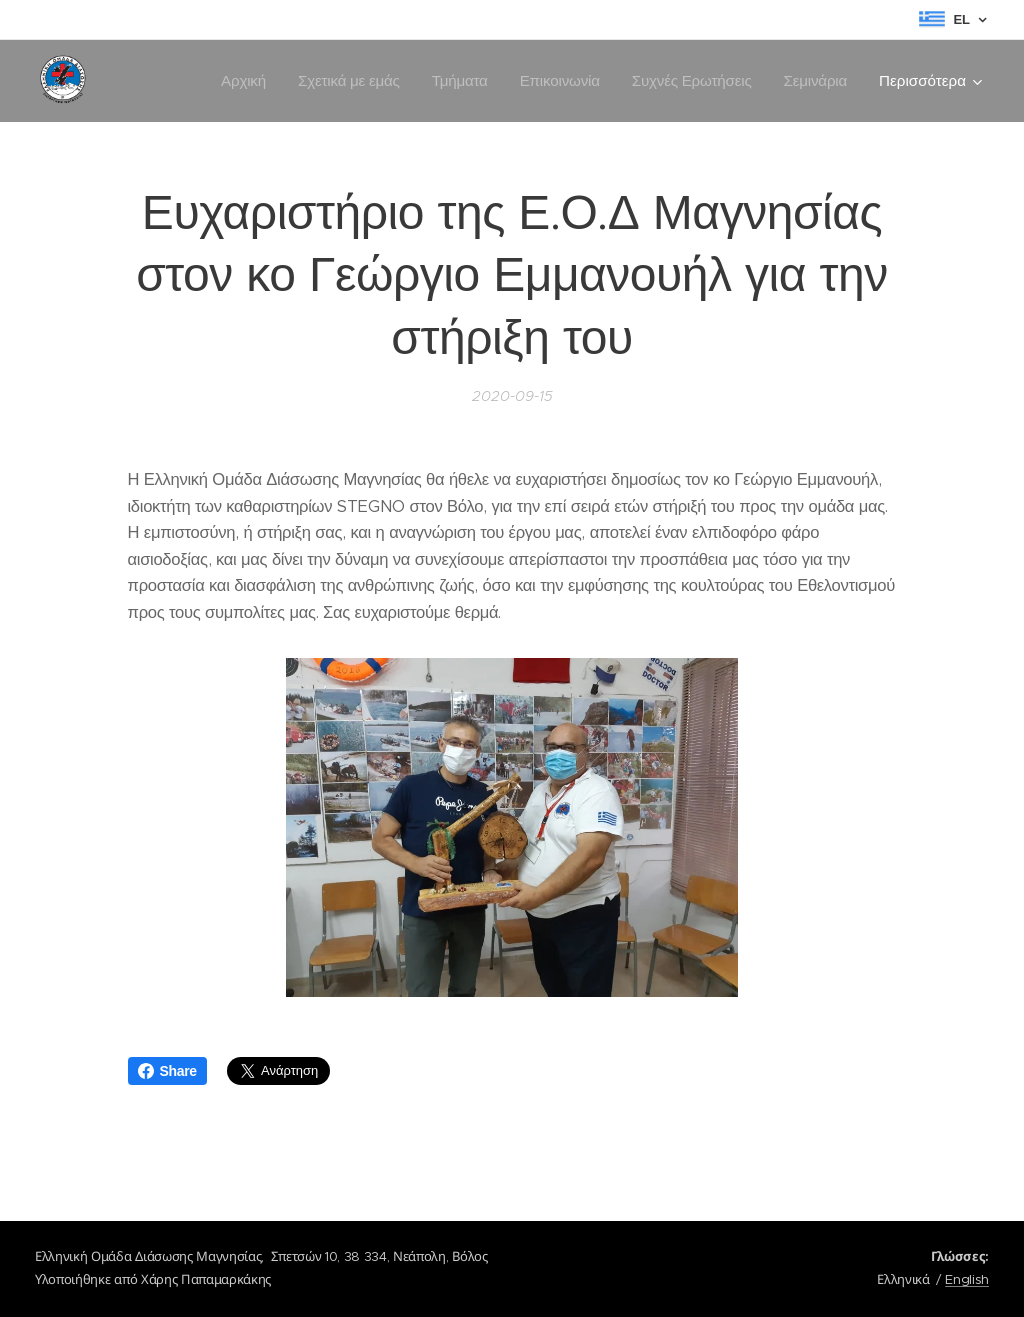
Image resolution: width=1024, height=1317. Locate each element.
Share (167, 1071)
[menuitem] (236, 81)
